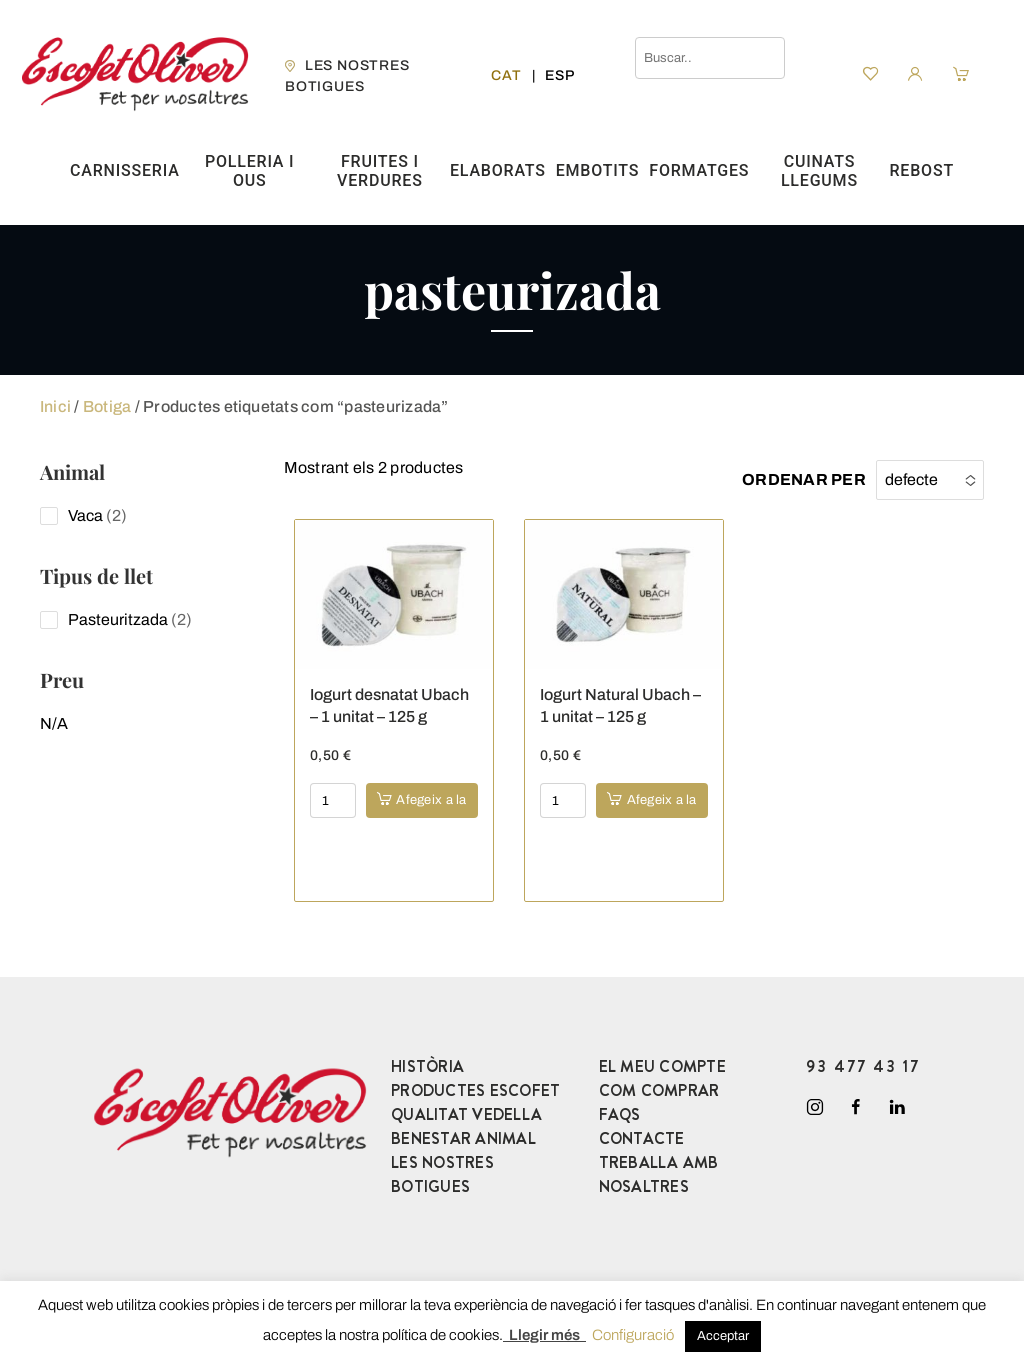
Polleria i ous (249, 171)
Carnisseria (125, 170)
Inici (55, 406)
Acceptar (723, 1336)
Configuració (633, 1335)
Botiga (107, 406)
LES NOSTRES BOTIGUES (442, 1174)
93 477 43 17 (863, 1066)
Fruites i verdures (380, 171)
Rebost (922, 170)
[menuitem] (506, 75)
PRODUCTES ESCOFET (475, 1090)
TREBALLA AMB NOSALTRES (659, 1174)
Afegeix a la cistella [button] (431, 805)
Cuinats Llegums (819, 171)
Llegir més (544, 1335)
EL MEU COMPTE (662, 1066)
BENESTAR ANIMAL (463, 1138)
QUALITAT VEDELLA (466, 1114)
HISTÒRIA (427, 1066)
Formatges (699, 170)
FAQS (620, 1114)
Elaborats (498, 170)
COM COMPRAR (659, 1090)
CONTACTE (642, 1138)
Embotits (598, 170)
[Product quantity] (333, 800)
